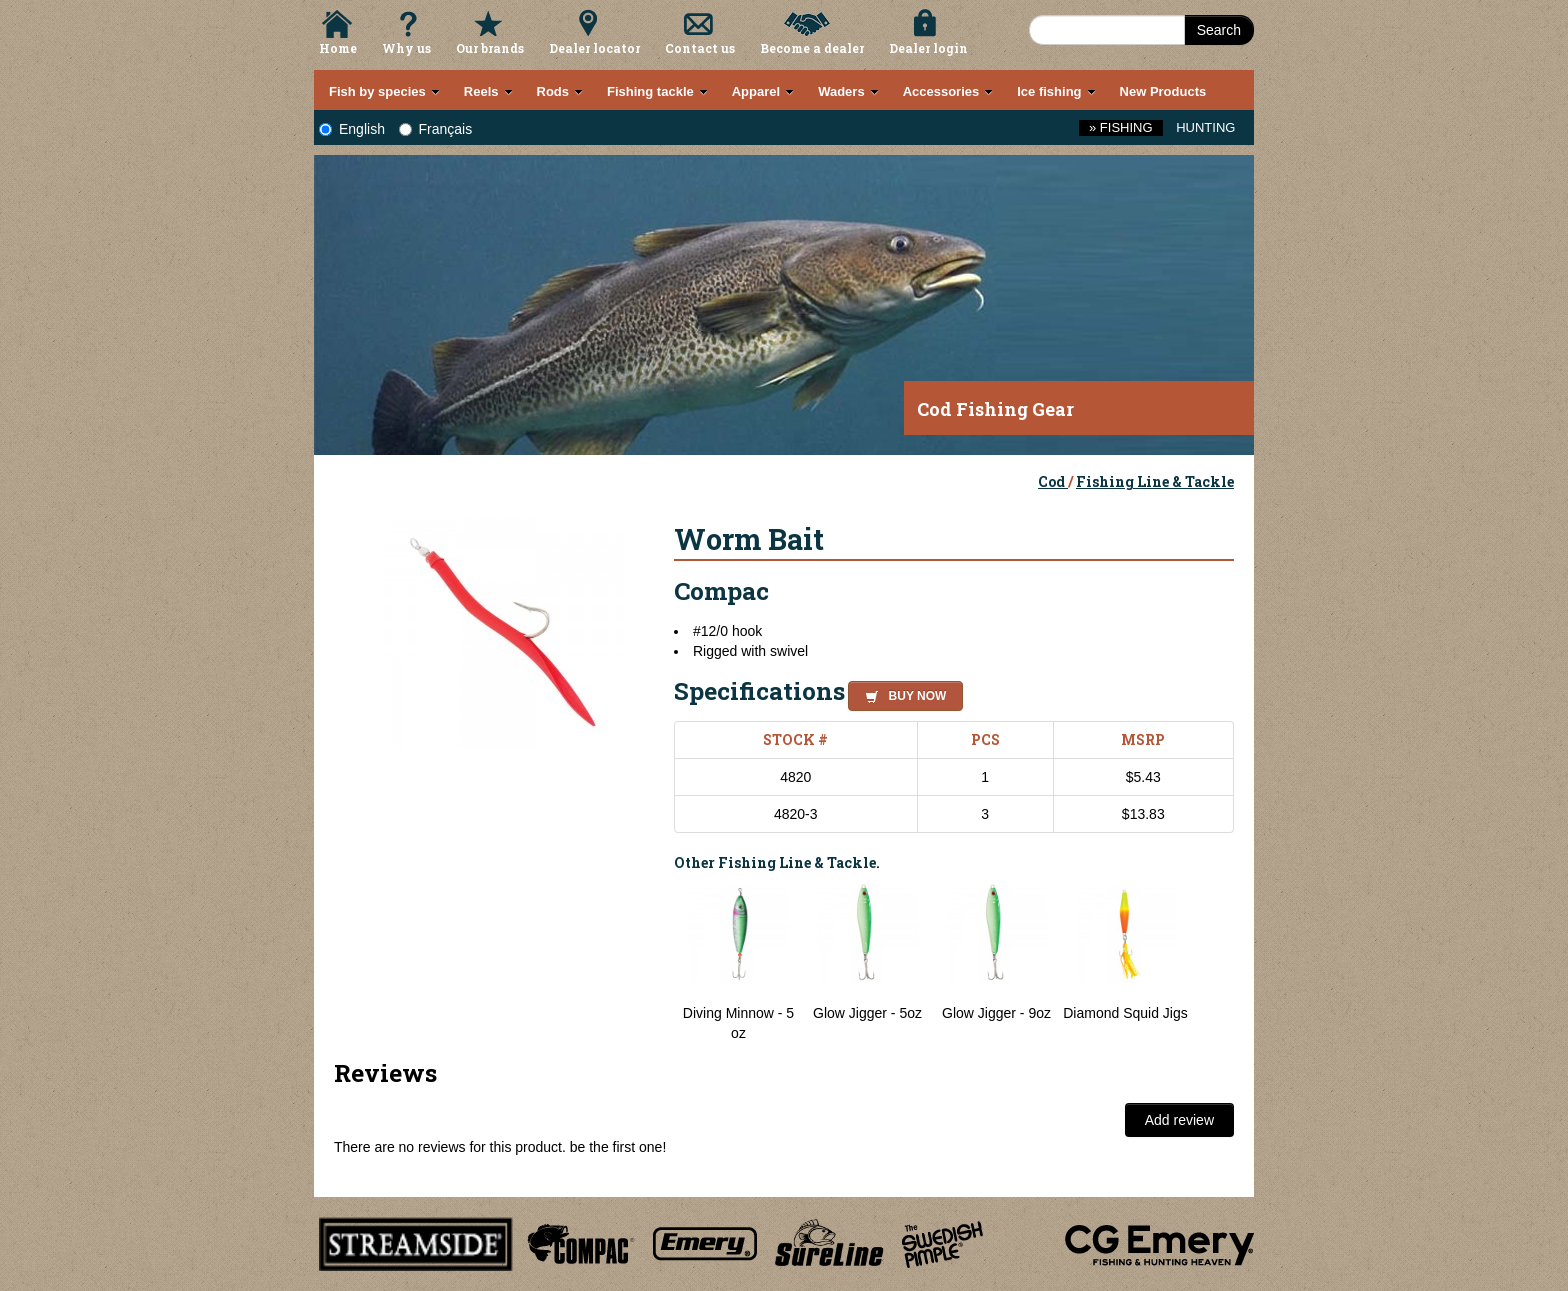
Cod (1053, 481)
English (352, 129)
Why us (406, 48)
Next (1214, 963)
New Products (1163, 91)
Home (338, 48)
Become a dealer (812, 48)
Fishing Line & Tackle (1155, 481)
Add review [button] (1179, 1120)
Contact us (700, 48)
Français (436, 129)
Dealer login (928, 48)
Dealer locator (594, 48)
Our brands (490, 48)
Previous (659, 963)
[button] (901, 693)
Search (1219, 30)
